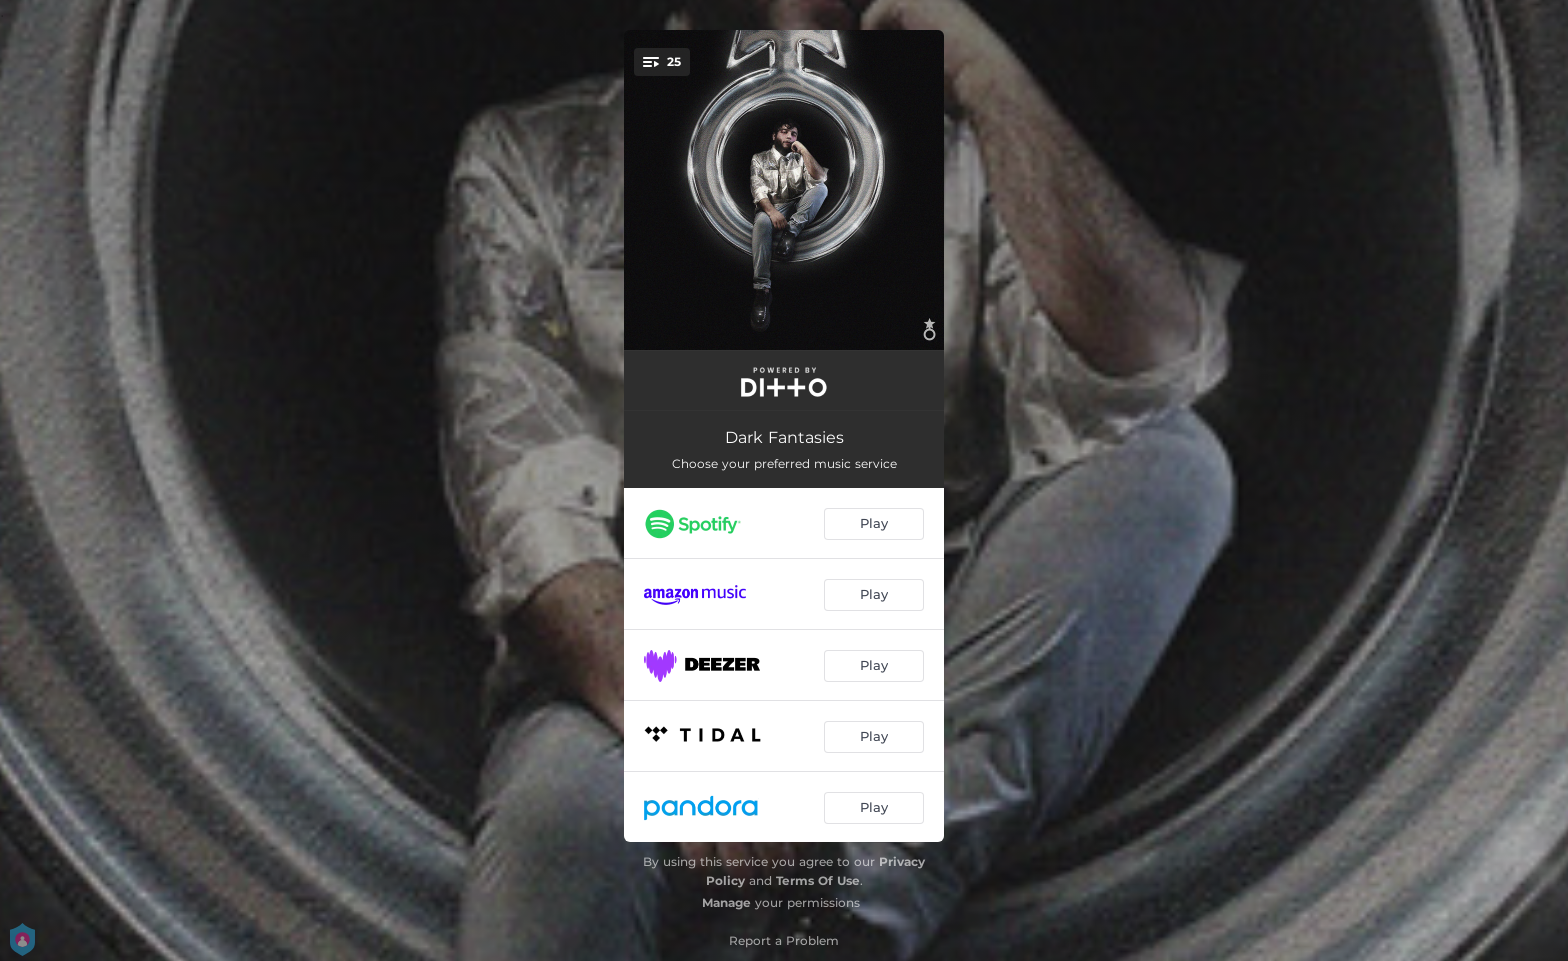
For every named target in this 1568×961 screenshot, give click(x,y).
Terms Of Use (818, 880)
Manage (726, 902)
